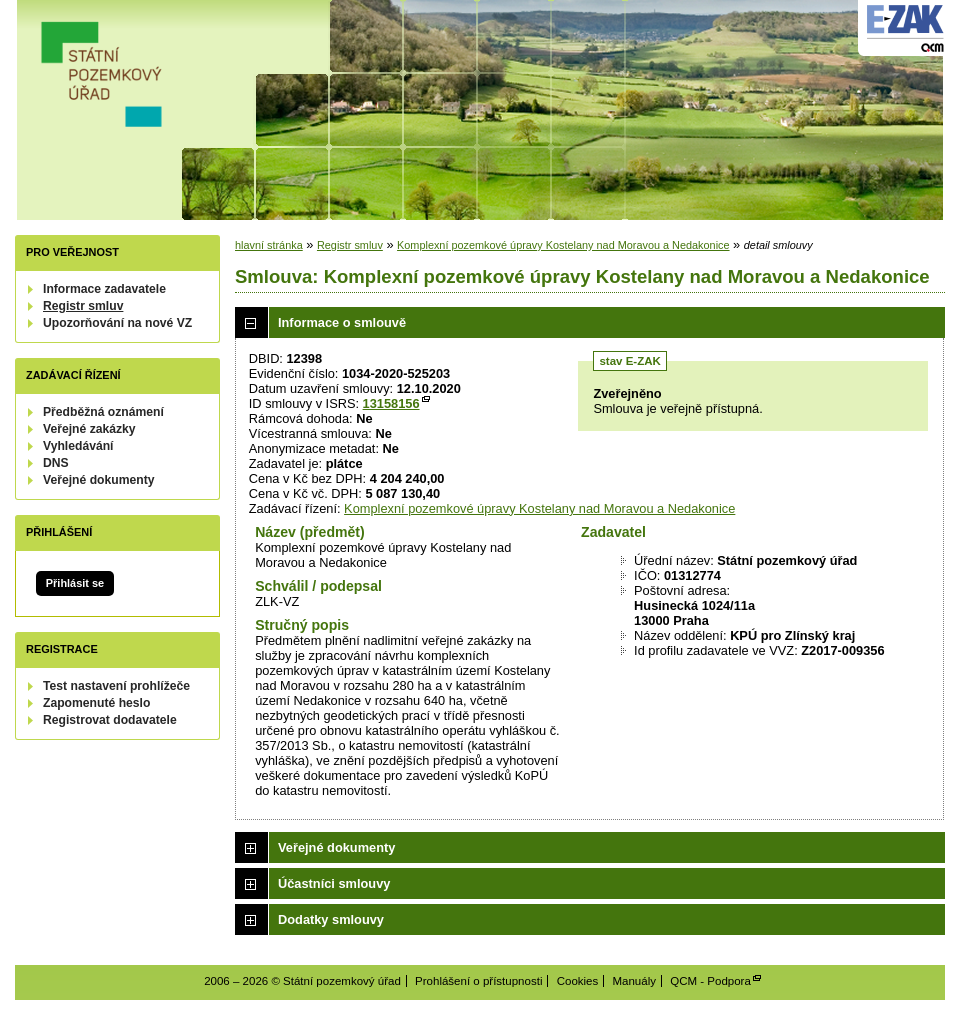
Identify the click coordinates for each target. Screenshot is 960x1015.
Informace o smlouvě (342, 322)
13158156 (391, 403)
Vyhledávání (78, 446)
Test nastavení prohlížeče (116, 686)
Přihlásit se (75, 583)
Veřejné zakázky (89, 429)
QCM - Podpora (710, 981)
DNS (56, 463)
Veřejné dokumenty (98, 480)
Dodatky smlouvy (331, 919)
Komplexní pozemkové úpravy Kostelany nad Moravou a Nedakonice (563, 245)
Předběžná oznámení (103, 412)
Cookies (578, 981)
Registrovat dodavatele (110, 720)
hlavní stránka (269, 245)
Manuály (634, 981)
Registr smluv (83, 306)
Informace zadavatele (104, 289)
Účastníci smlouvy (334, 883)
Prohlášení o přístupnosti (478, 981)
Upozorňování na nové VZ (117, 323)
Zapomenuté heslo (96, 703)
